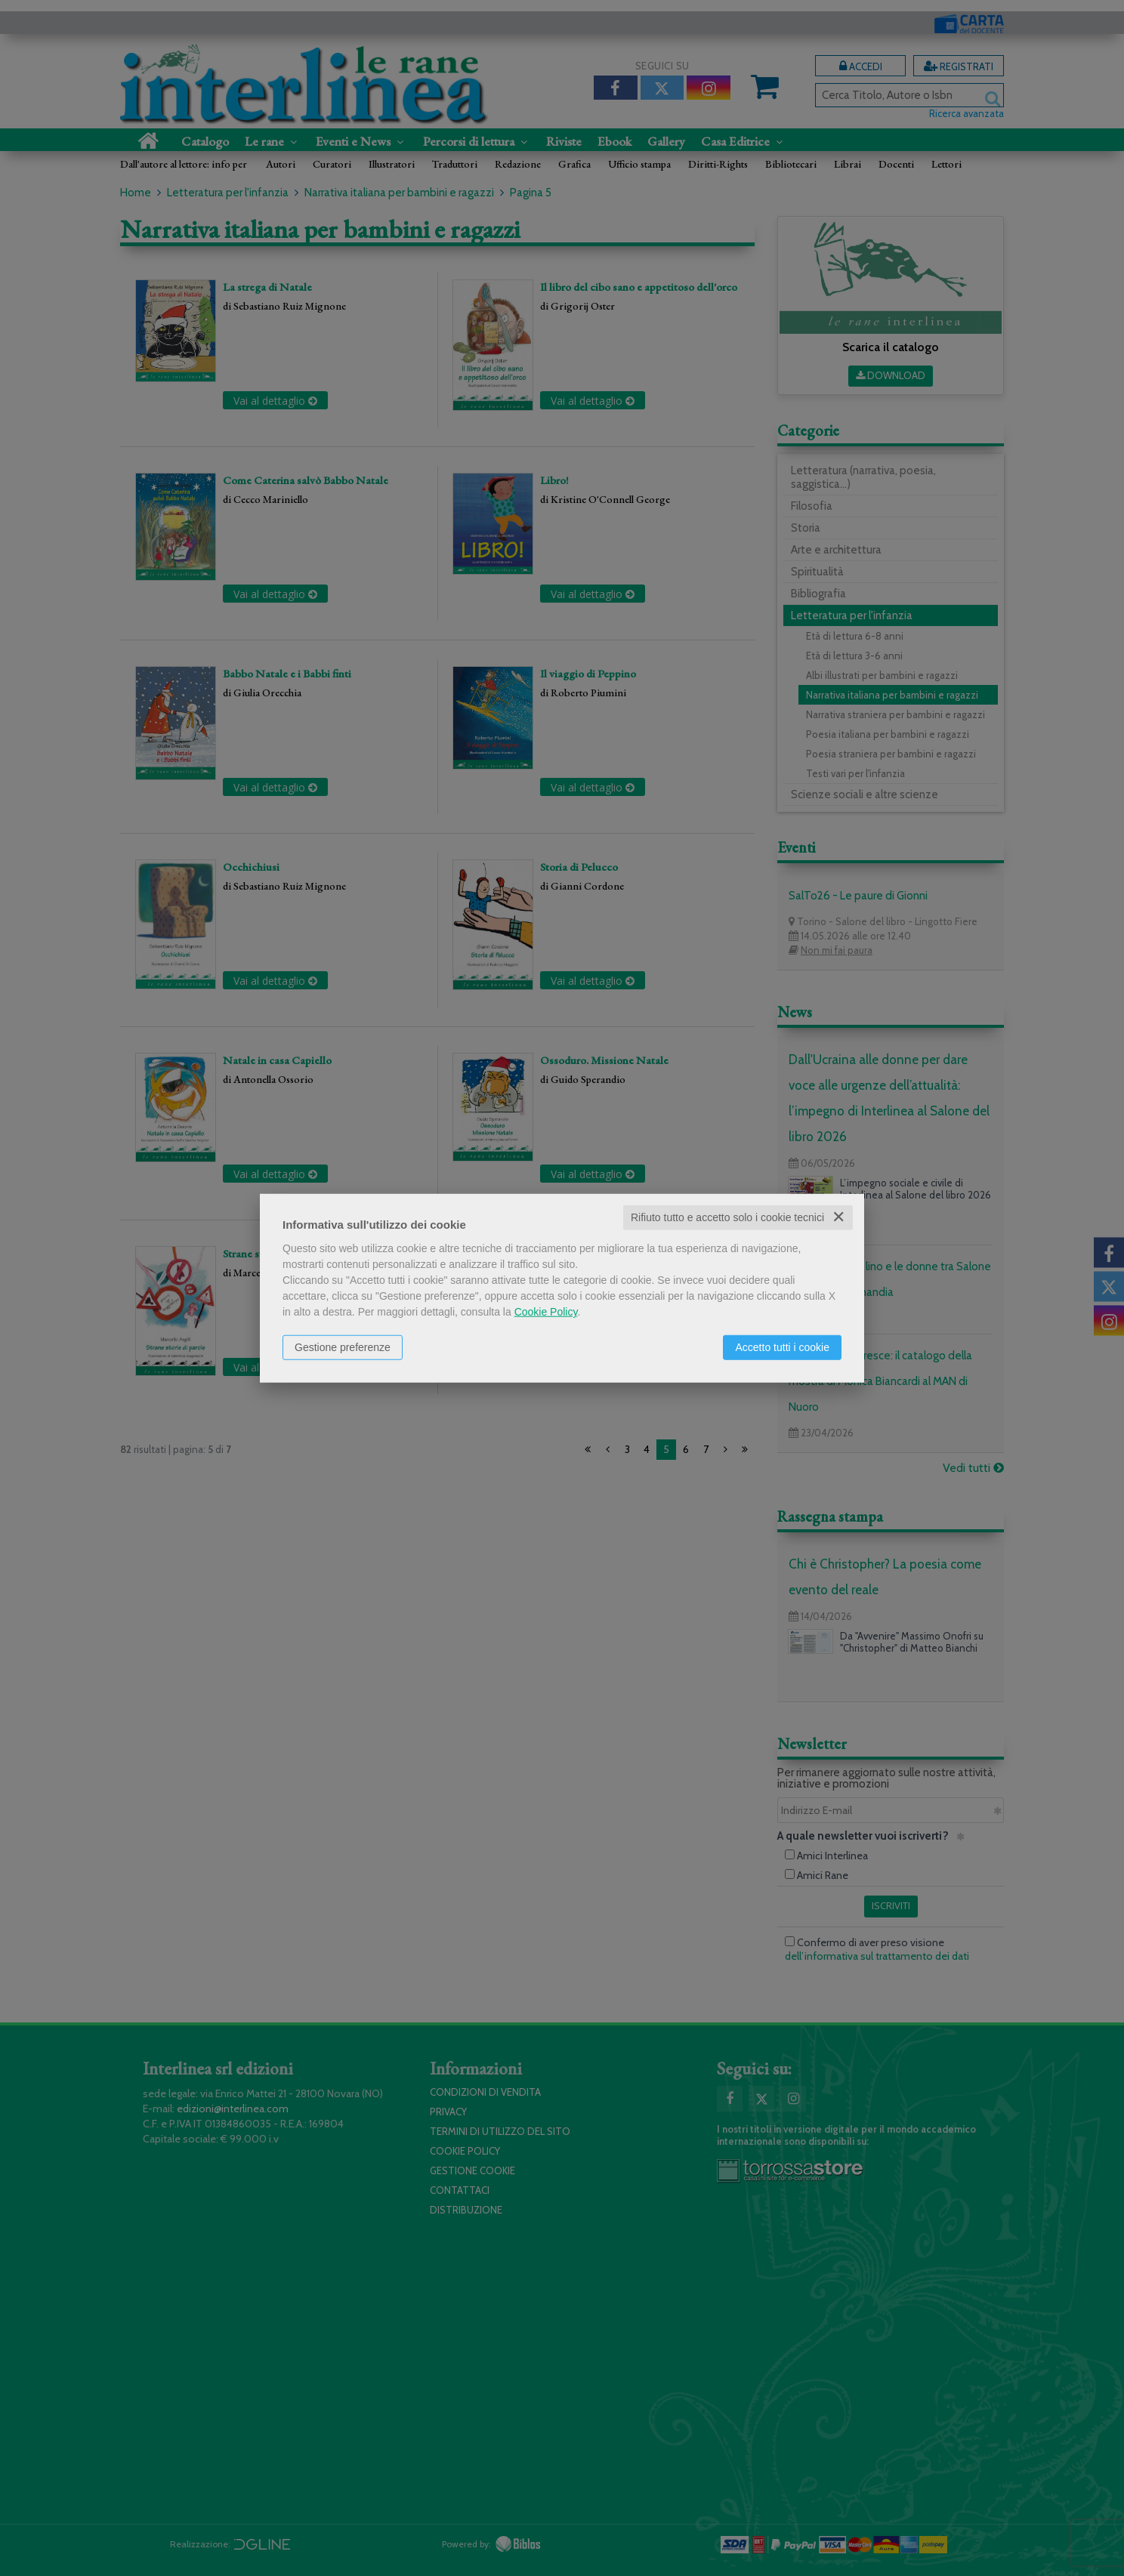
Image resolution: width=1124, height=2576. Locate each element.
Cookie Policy (546, 1312)
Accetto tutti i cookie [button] (782, 1347)
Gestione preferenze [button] (343, 1347)
